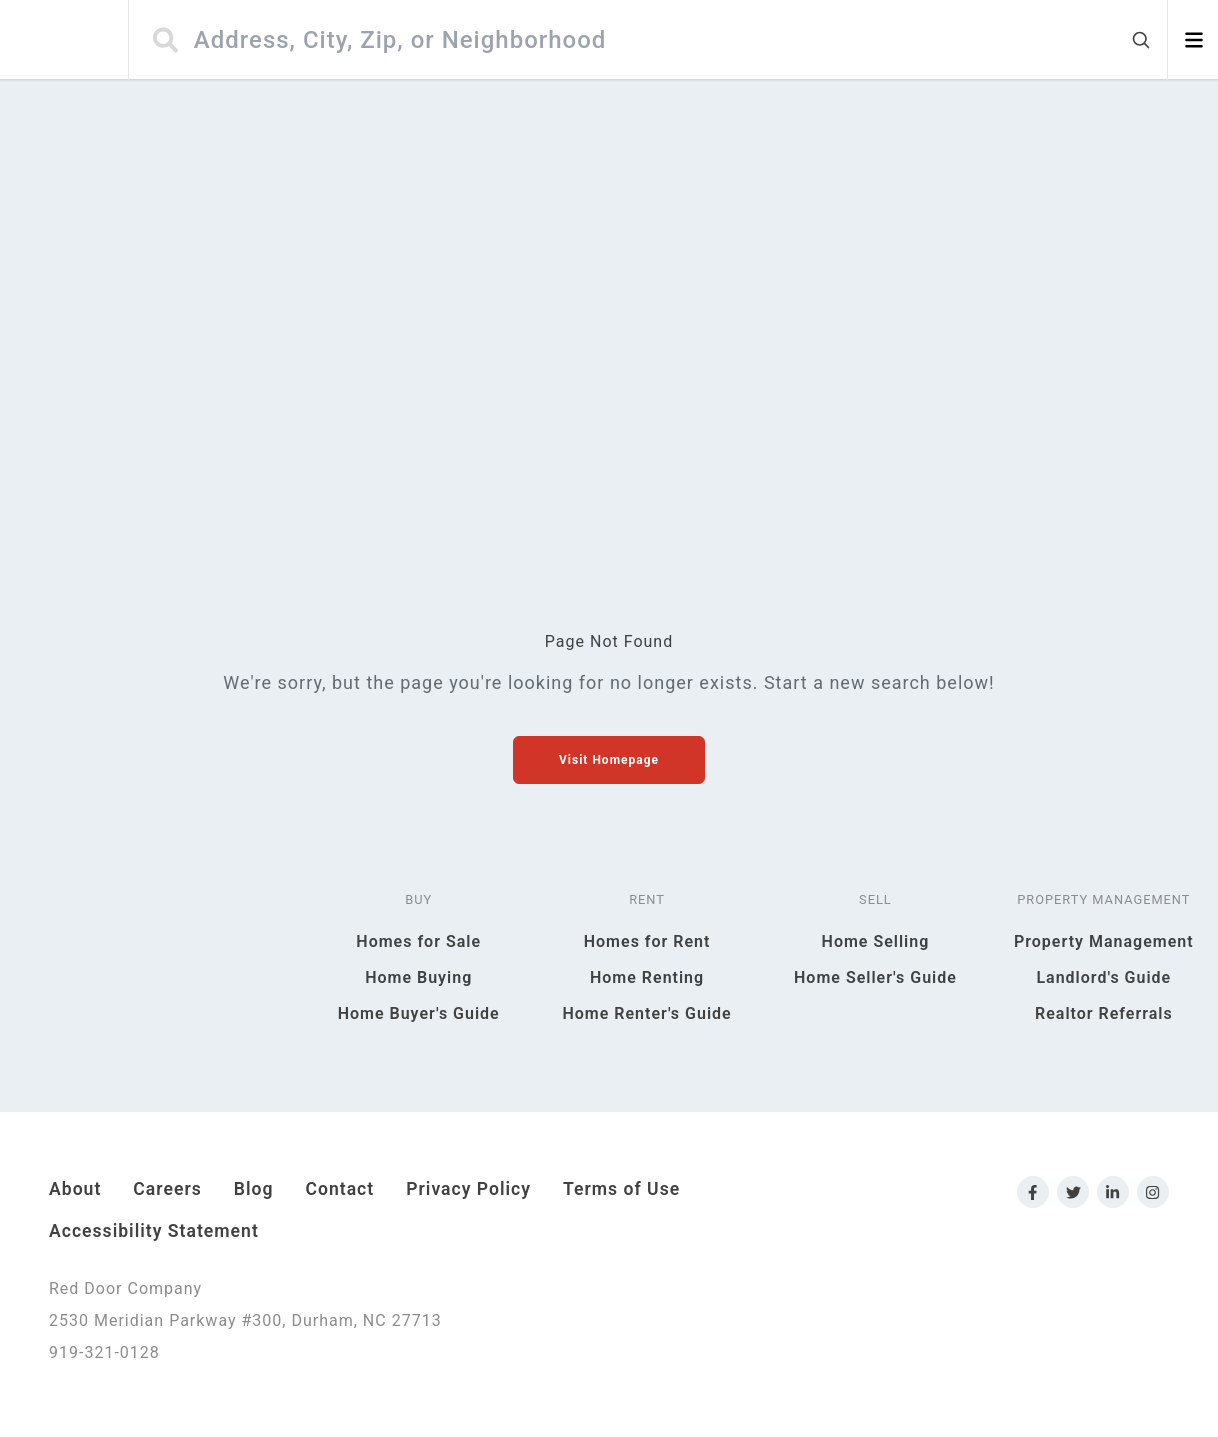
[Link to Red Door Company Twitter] (1073, 1192)
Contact (339, 1189)
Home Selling (876, 941)
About (75, 1189)
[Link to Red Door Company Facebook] (1033, 1192)
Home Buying (418, 977)
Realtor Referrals (1104, 1013)
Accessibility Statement (154, 1231)
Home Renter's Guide (646, 1013)
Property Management (1104, 941)
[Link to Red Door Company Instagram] (1153, 1192)
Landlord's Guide (1103, 977)
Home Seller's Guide (875, 977)
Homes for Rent (647, 941)
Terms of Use (621, 1189)
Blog (254, 1189)
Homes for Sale (418, 941)
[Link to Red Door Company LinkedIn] (1113, 1192)
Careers (167, 1189)
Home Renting (647, 977)
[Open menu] (1193, 40)
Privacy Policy (468, 1189)
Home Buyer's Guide (419, 1013)
